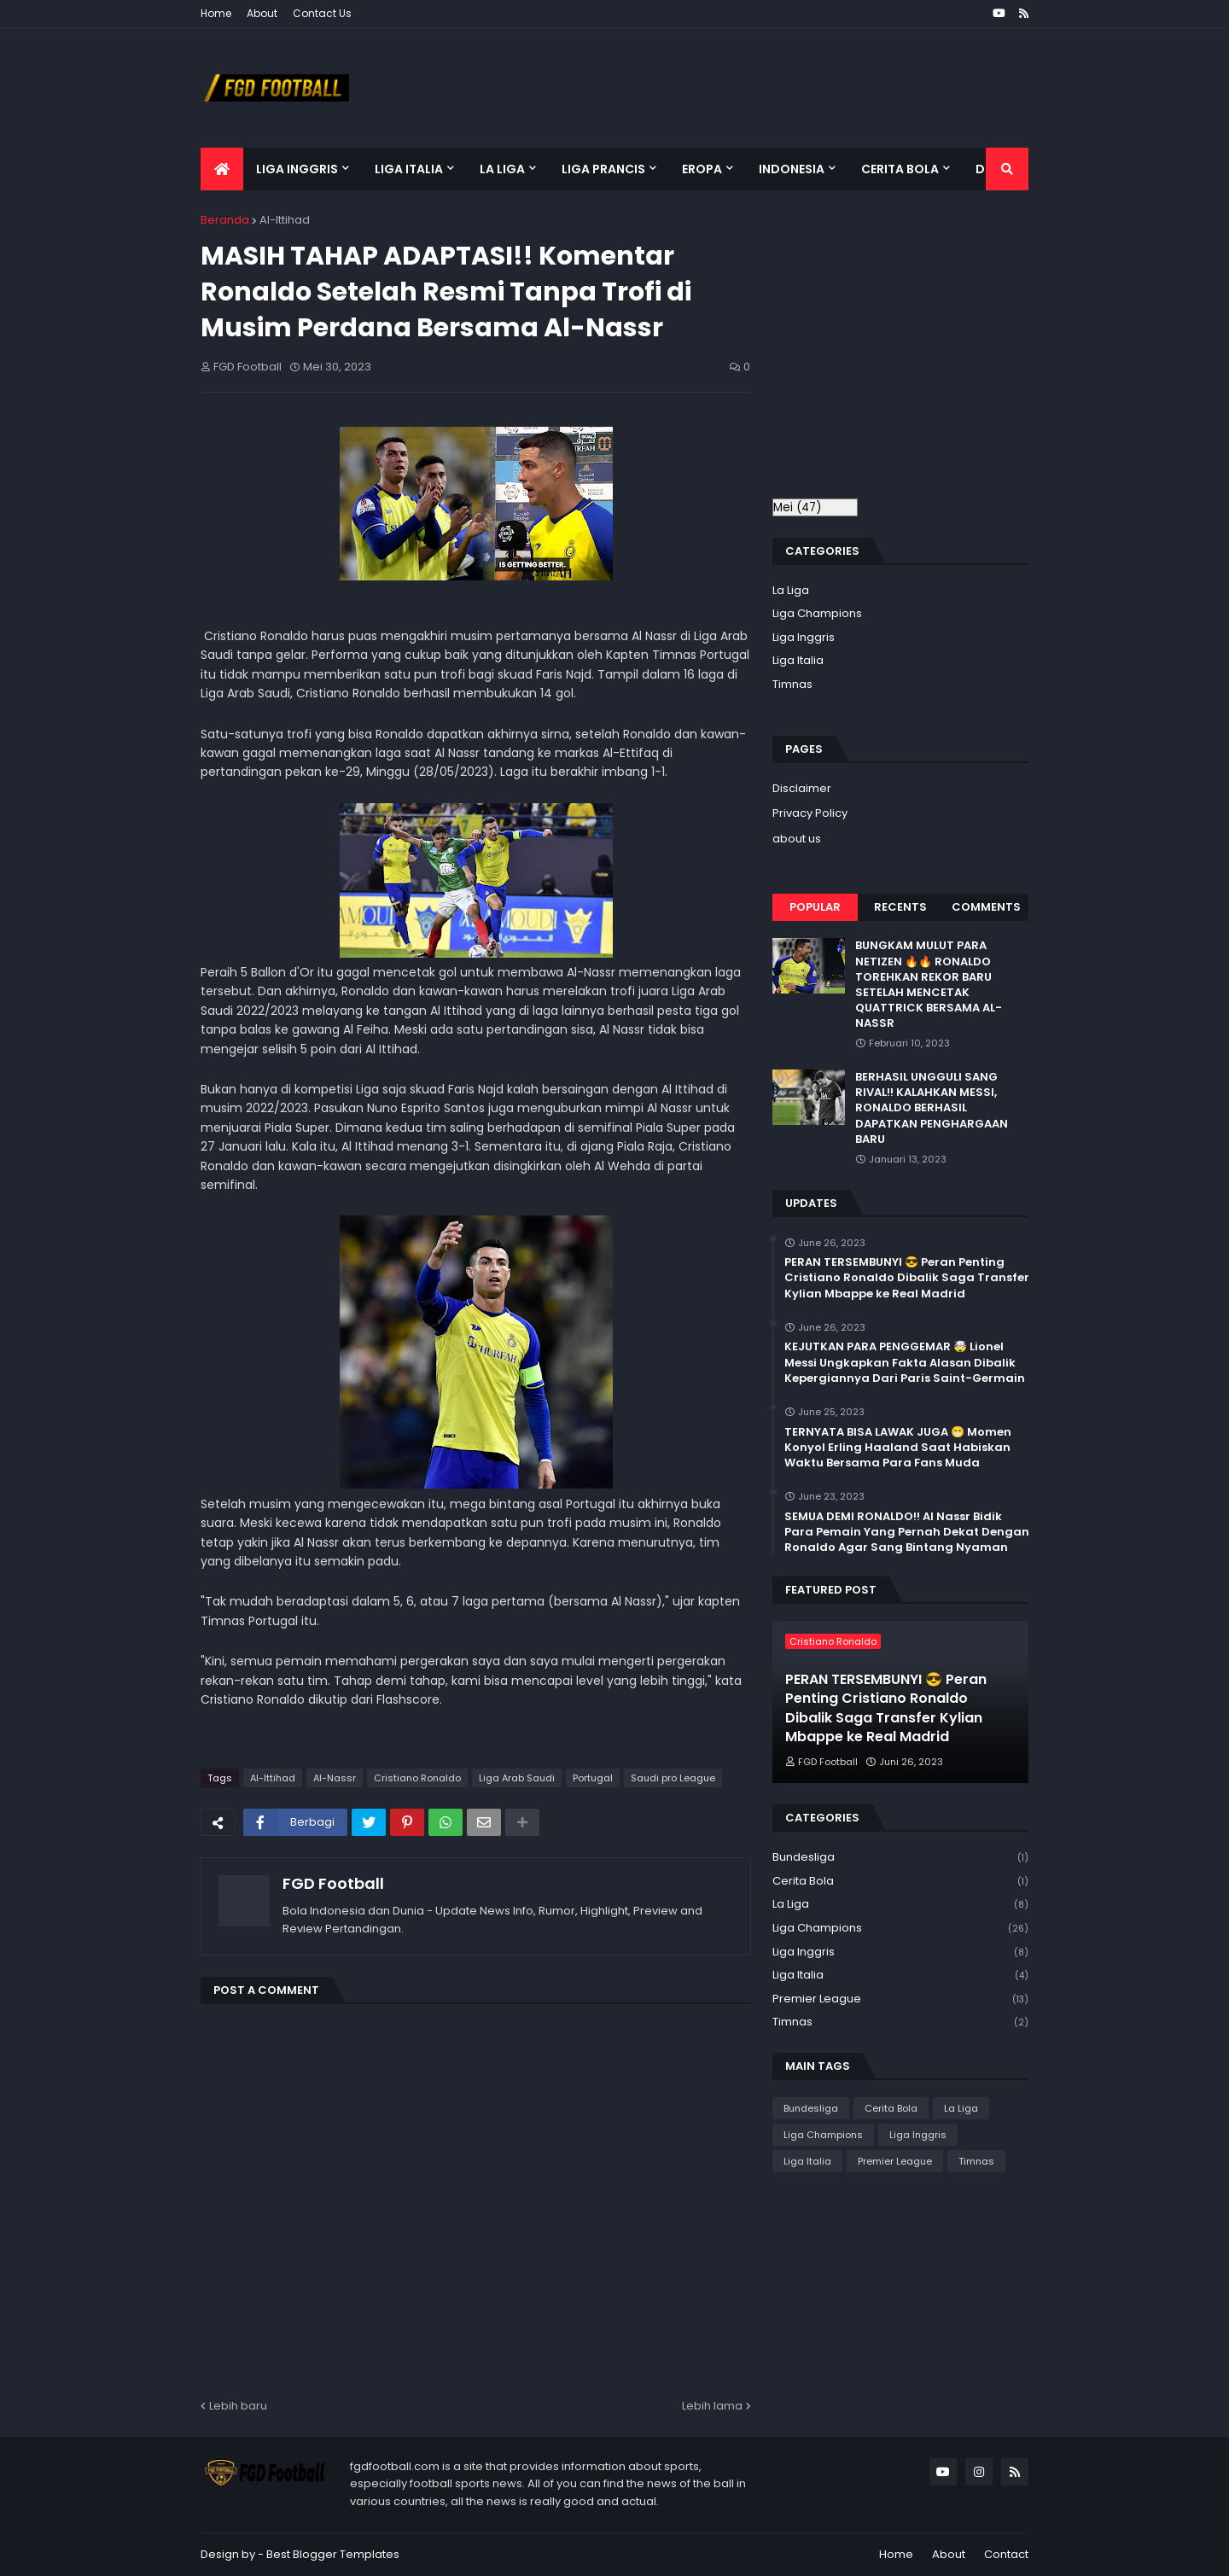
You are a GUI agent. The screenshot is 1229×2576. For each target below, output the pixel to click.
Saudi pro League (673, 1778)
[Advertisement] (915, 352)
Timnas (792, 684)
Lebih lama (712, 2406)
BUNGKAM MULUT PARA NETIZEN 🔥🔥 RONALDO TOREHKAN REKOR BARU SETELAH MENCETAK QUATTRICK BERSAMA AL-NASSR (928, 984)
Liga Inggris (803, 637)
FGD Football (333, 1883)
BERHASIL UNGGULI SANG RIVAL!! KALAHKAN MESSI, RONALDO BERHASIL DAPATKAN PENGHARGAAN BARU (931, 1108)
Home (216, 13)
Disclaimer (801, 788)
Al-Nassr (334, 1778)
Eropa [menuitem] (702, 169)
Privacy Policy (809, 813)
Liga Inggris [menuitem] (297, 169)
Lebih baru (238, 2406)
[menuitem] (222, 169)
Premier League (900, 1999)
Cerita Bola (900, 1882)
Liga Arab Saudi (517, 1778)
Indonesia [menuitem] (791, 169)
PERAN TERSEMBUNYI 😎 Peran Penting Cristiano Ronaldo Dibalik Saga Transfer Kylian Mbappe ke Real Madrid (906, 1278)
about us (796, 838)
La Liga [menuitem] (502, 169)
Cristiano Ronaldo (417, 1778)
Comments (986, 907)
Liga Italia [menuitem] (409, 169)
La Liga (790, 590)
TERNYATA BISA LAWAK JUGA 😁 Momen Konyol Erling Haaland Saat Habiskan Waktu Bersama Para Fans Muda (897, 1448)
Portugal (593, 1778)
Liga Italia (798, 660)
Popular (815, 907)
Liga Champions (817, 613)
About (262, 13)
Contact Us (322, 13)
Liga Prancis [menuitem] (603, 169)
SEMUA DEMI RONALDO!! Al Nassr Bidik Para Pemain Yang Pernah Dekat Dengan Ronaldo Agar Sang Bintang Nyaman (906, 1532)
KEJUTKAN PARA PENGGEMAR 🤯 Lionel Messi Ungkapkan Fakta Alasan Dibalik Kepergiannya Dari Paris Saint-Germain (904, 1362)
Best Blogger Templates (332, 2554)
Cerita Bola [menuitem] (900, 169)
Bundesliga (900, 1858)
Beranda (225, 220)
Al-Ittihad (284, 220)
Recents (900, 907)
